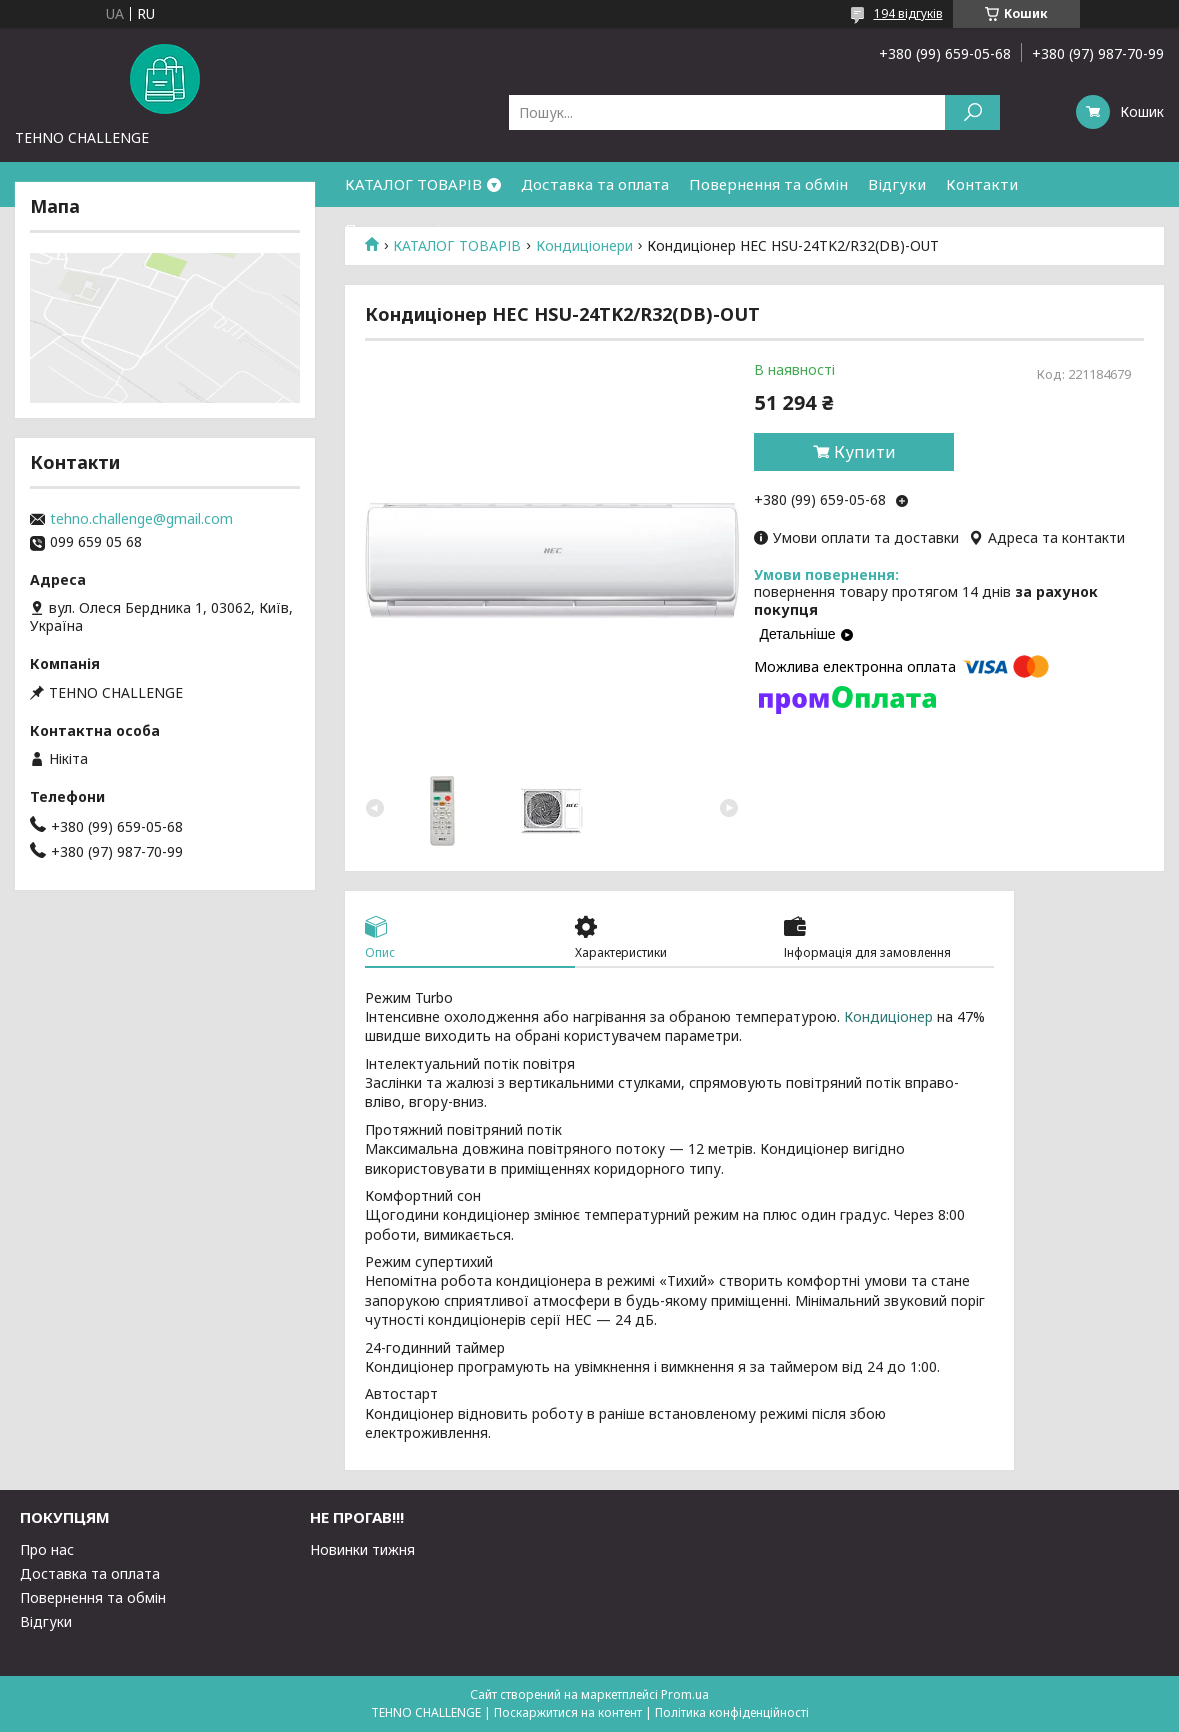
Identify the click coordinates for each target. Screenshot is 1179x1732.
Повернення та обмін (768, 184)
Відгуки (897, 184)
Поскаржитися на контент (568, 1712)
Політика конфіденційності (732, 1712)
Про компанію (399, 229)
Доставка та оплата (595, 184)
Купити (865, 452)
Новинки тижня (362, 1549)
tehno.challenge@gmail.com (141, 519)
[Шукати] (972, 112)
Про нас (47, 1549)
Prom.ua (685, 1694)
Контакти (982, 184)
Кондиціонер (888, 1016)
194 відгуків (908, 13)
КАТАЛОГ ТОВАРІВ (413, 184)
